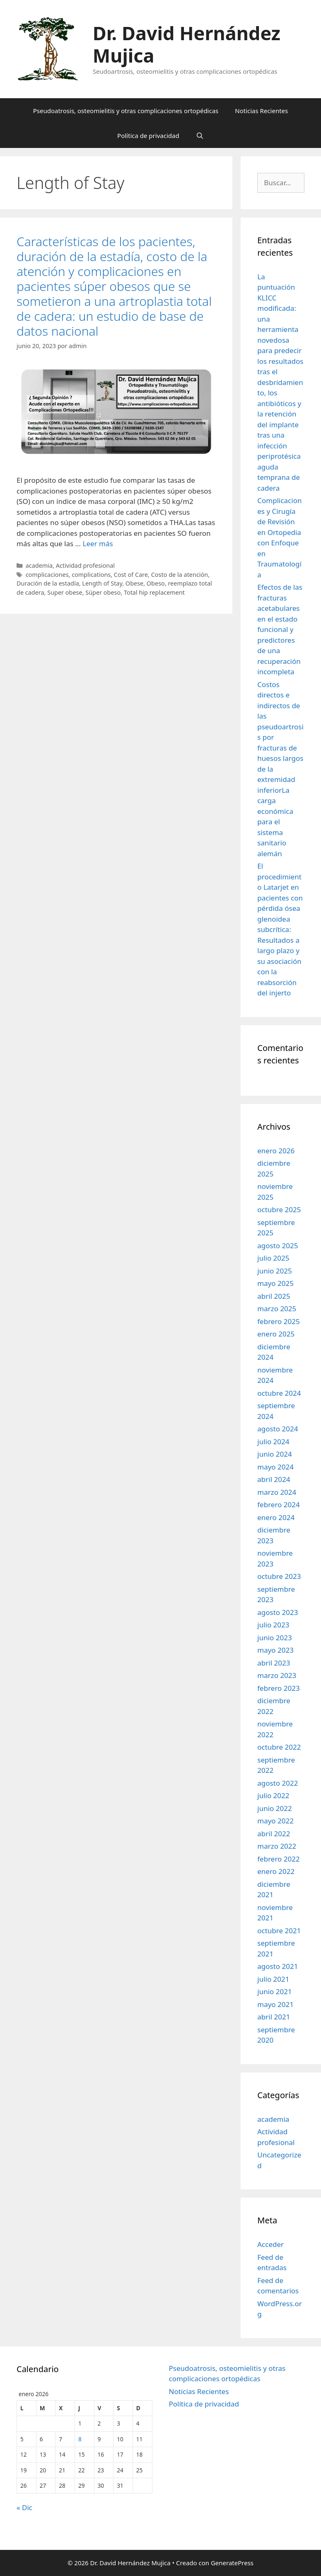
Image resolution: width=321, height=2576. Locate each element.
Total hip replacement (154, 592)
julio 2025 (273, 1258)
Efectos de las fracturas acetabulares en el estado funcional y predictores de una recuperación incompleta (279, 629)
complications (91, 575)
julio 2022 (273, 1795)
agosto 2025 (277, 1245)
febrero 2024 (278, 1504)
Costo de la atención (179, 575)
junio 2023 (274, 1637)
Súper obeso (103, 592)
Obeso (156, 583)
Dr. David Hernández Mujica (186, 44)
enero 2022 (275, 1871)
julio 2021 (273, 1979)
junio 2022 (274, 1808)
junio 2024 (274, 1454)
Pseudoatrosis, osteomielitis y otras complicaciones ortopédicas (126, 111)
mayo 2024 (275, 1467)
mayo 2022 (275, 1820)
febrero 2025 (278, 1321)
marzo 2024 (276, 1492)
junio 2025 (274, 1271)
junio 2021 (274, 1991)
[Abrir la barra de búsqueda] (200, 135)
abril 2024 (273, 1479)
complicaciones (47, 575)
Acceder (270, 2244)
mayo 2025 (275, 1283)
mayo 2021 (275, 2004)
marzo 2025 (276, 1308)
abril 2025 (273, 1296)
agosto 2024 (277, 1428)
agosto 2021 (277, 1966)
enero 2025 (275, 1334)
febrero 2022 (278, 1859)
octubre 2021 (279, 1930)
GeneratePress (232, 2563)
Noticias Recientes (261, 111)
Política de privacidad (148, 135)
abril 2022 (273, 1833)
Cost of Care (131, 575)
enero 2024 (275, 1517)
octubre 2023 (279, 1576)
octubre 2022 (279, 1747)
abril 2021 (273, 2017)
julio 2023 (273, 1624)
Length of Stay (102, 583)
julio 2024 (273, 1441)
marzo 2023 (276, 1675)
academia (39, 565)
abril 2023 (273, 1663)
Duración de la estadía (48, 583)
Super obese (64, 592)
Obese (134, 583)
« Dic (24, 2507)
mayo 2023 (275, 1650)
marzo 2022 (276, 1846)
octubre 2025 (279, 1209)
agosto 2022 (277, 1783)
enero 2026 (275, 1150)
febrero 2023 (278, 1688)
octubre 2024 (279, 1393)
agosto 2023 (277, 1612)
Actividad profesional (85, 565)
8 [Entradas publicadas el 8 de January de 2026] (80, 2439)
